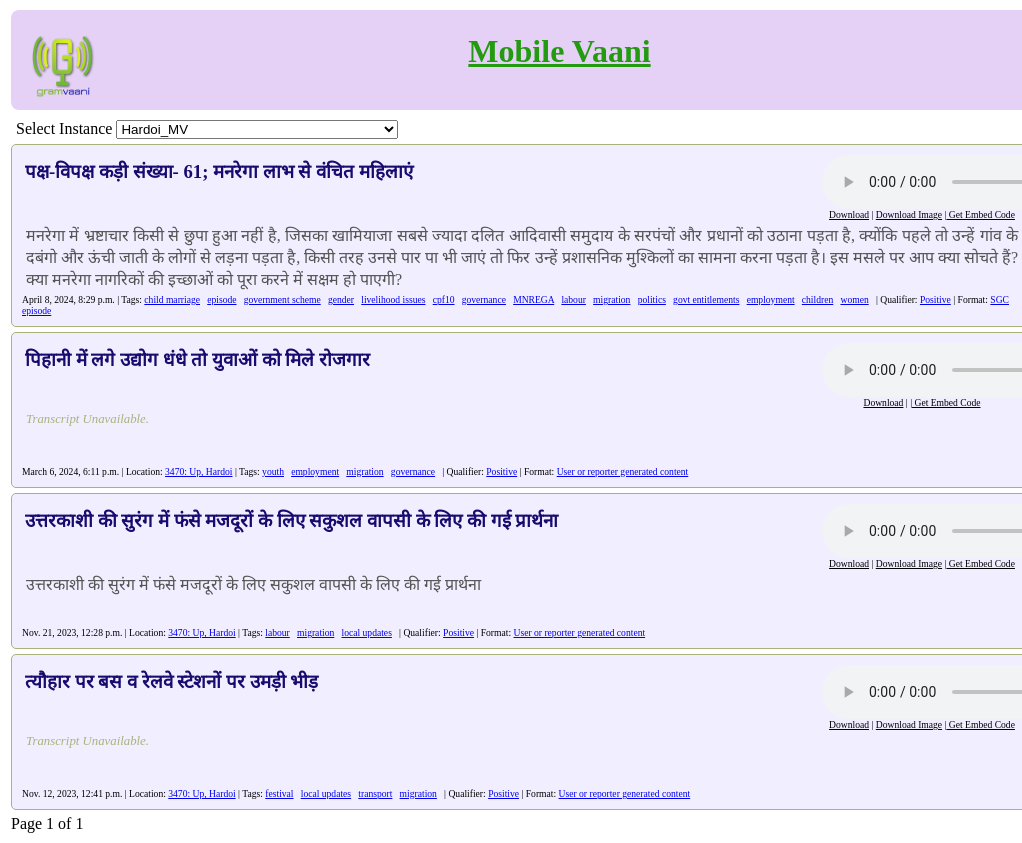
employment (771, 299)
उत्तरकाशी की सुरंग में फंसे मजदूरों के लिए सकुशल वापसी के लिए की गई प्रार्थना (291, 520)
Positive (935, 299)
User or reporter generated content (623, 471)
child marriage (172, 299)
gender (341, 299)
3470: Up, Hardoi (198, 471)
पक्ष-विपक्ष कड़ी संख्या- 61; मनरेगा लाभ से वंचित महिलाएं (219, 171)
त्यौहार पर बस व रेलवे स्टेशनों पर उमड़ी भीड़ (171, 681)
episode (221, 299)
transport (375, 793)
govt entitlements (706, 299)
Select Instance (64, 128)
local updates (367, 632)
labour (573, 299)
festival (279, 793)
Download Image (909, 214)
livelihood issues (393, 299)
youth (273, 471)
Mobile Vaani (559, 51)
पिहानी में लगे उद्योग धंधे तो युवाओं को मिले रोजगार (197, 359)
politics (652, 299)
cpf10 (444, 299)
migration (611, 299)
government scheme (282, 299)
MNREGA (533, 299)
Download (849, 214)
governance (484, 299)
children (817, 299)
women (854, 299)
